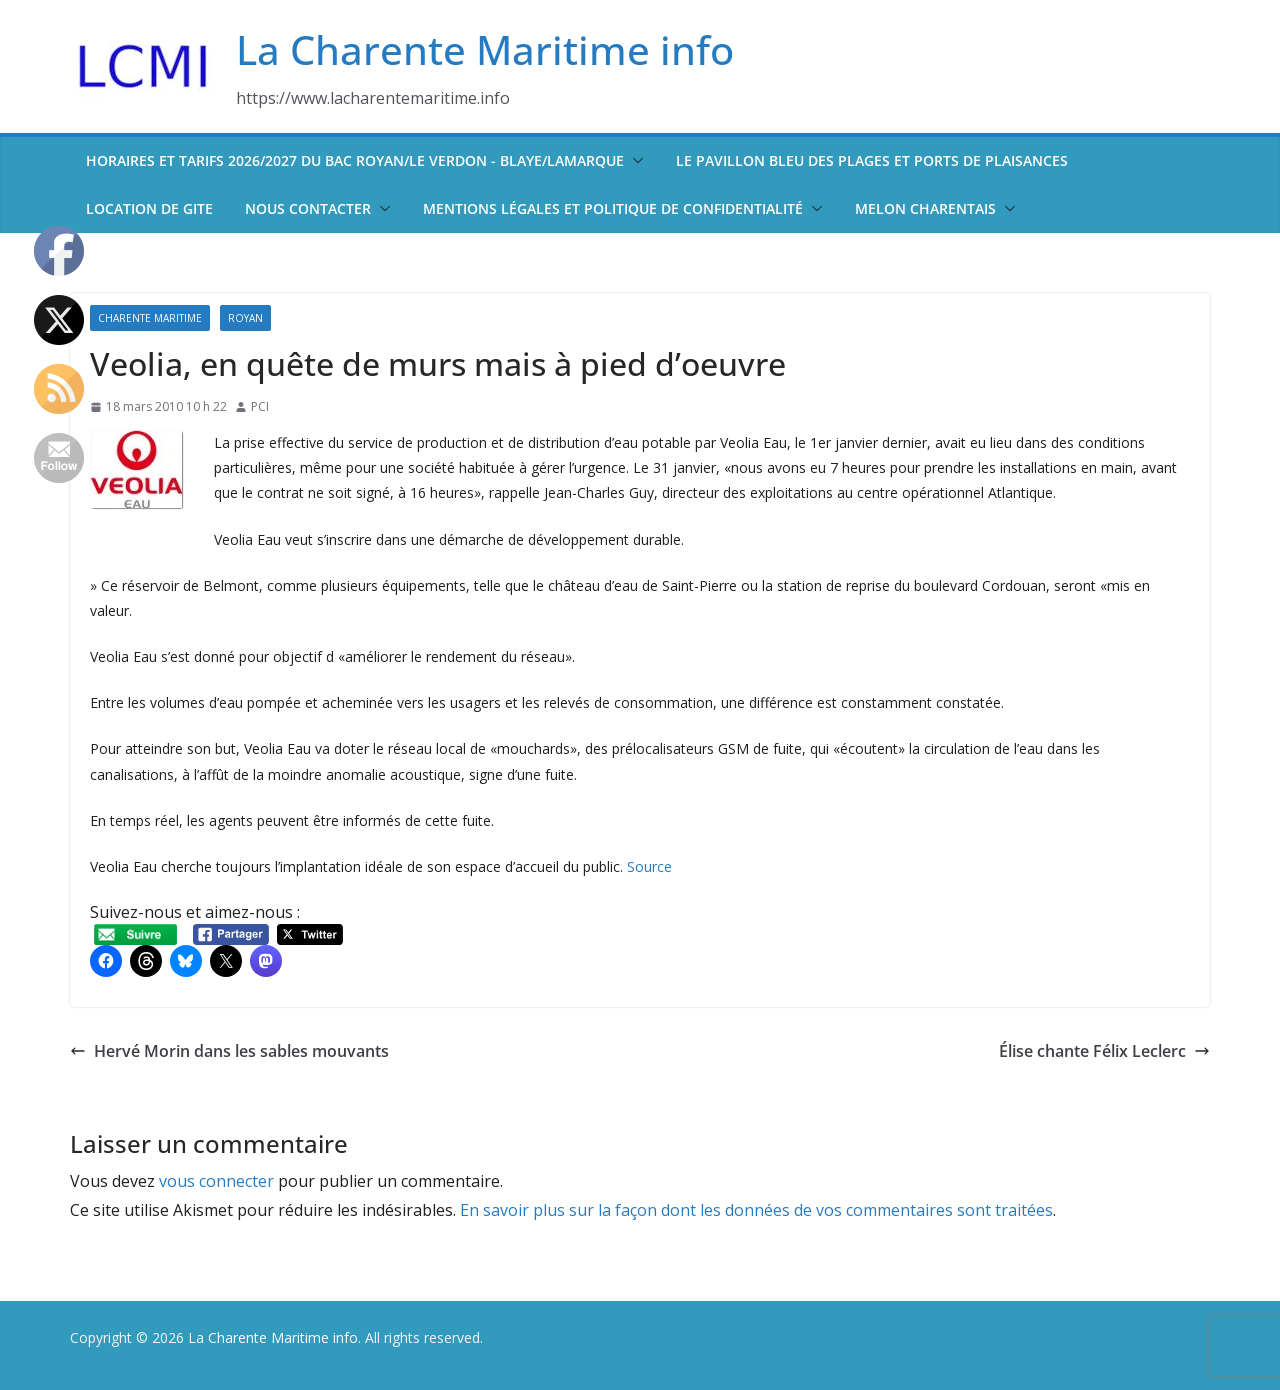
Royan (245, 318)
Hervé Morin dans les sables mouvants (229, 1051)
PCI (260, 406)
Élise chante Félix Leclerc (1104, 1051)
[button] (634, 161)
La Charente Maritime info (485, 49)
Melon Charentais (925, 208)
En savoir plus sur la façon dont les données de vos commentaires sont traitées (756, 1210)
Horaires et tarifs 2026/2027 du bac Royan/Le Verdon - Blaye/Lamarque (355, 160)
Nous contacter (308, 208)
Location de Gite (149, 208)
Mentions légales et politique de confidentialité (613, 208)
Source (649, 866)
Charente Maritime (150, 318)
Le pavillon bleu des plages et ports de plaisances (872, 160)
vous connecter (216, 1181)
